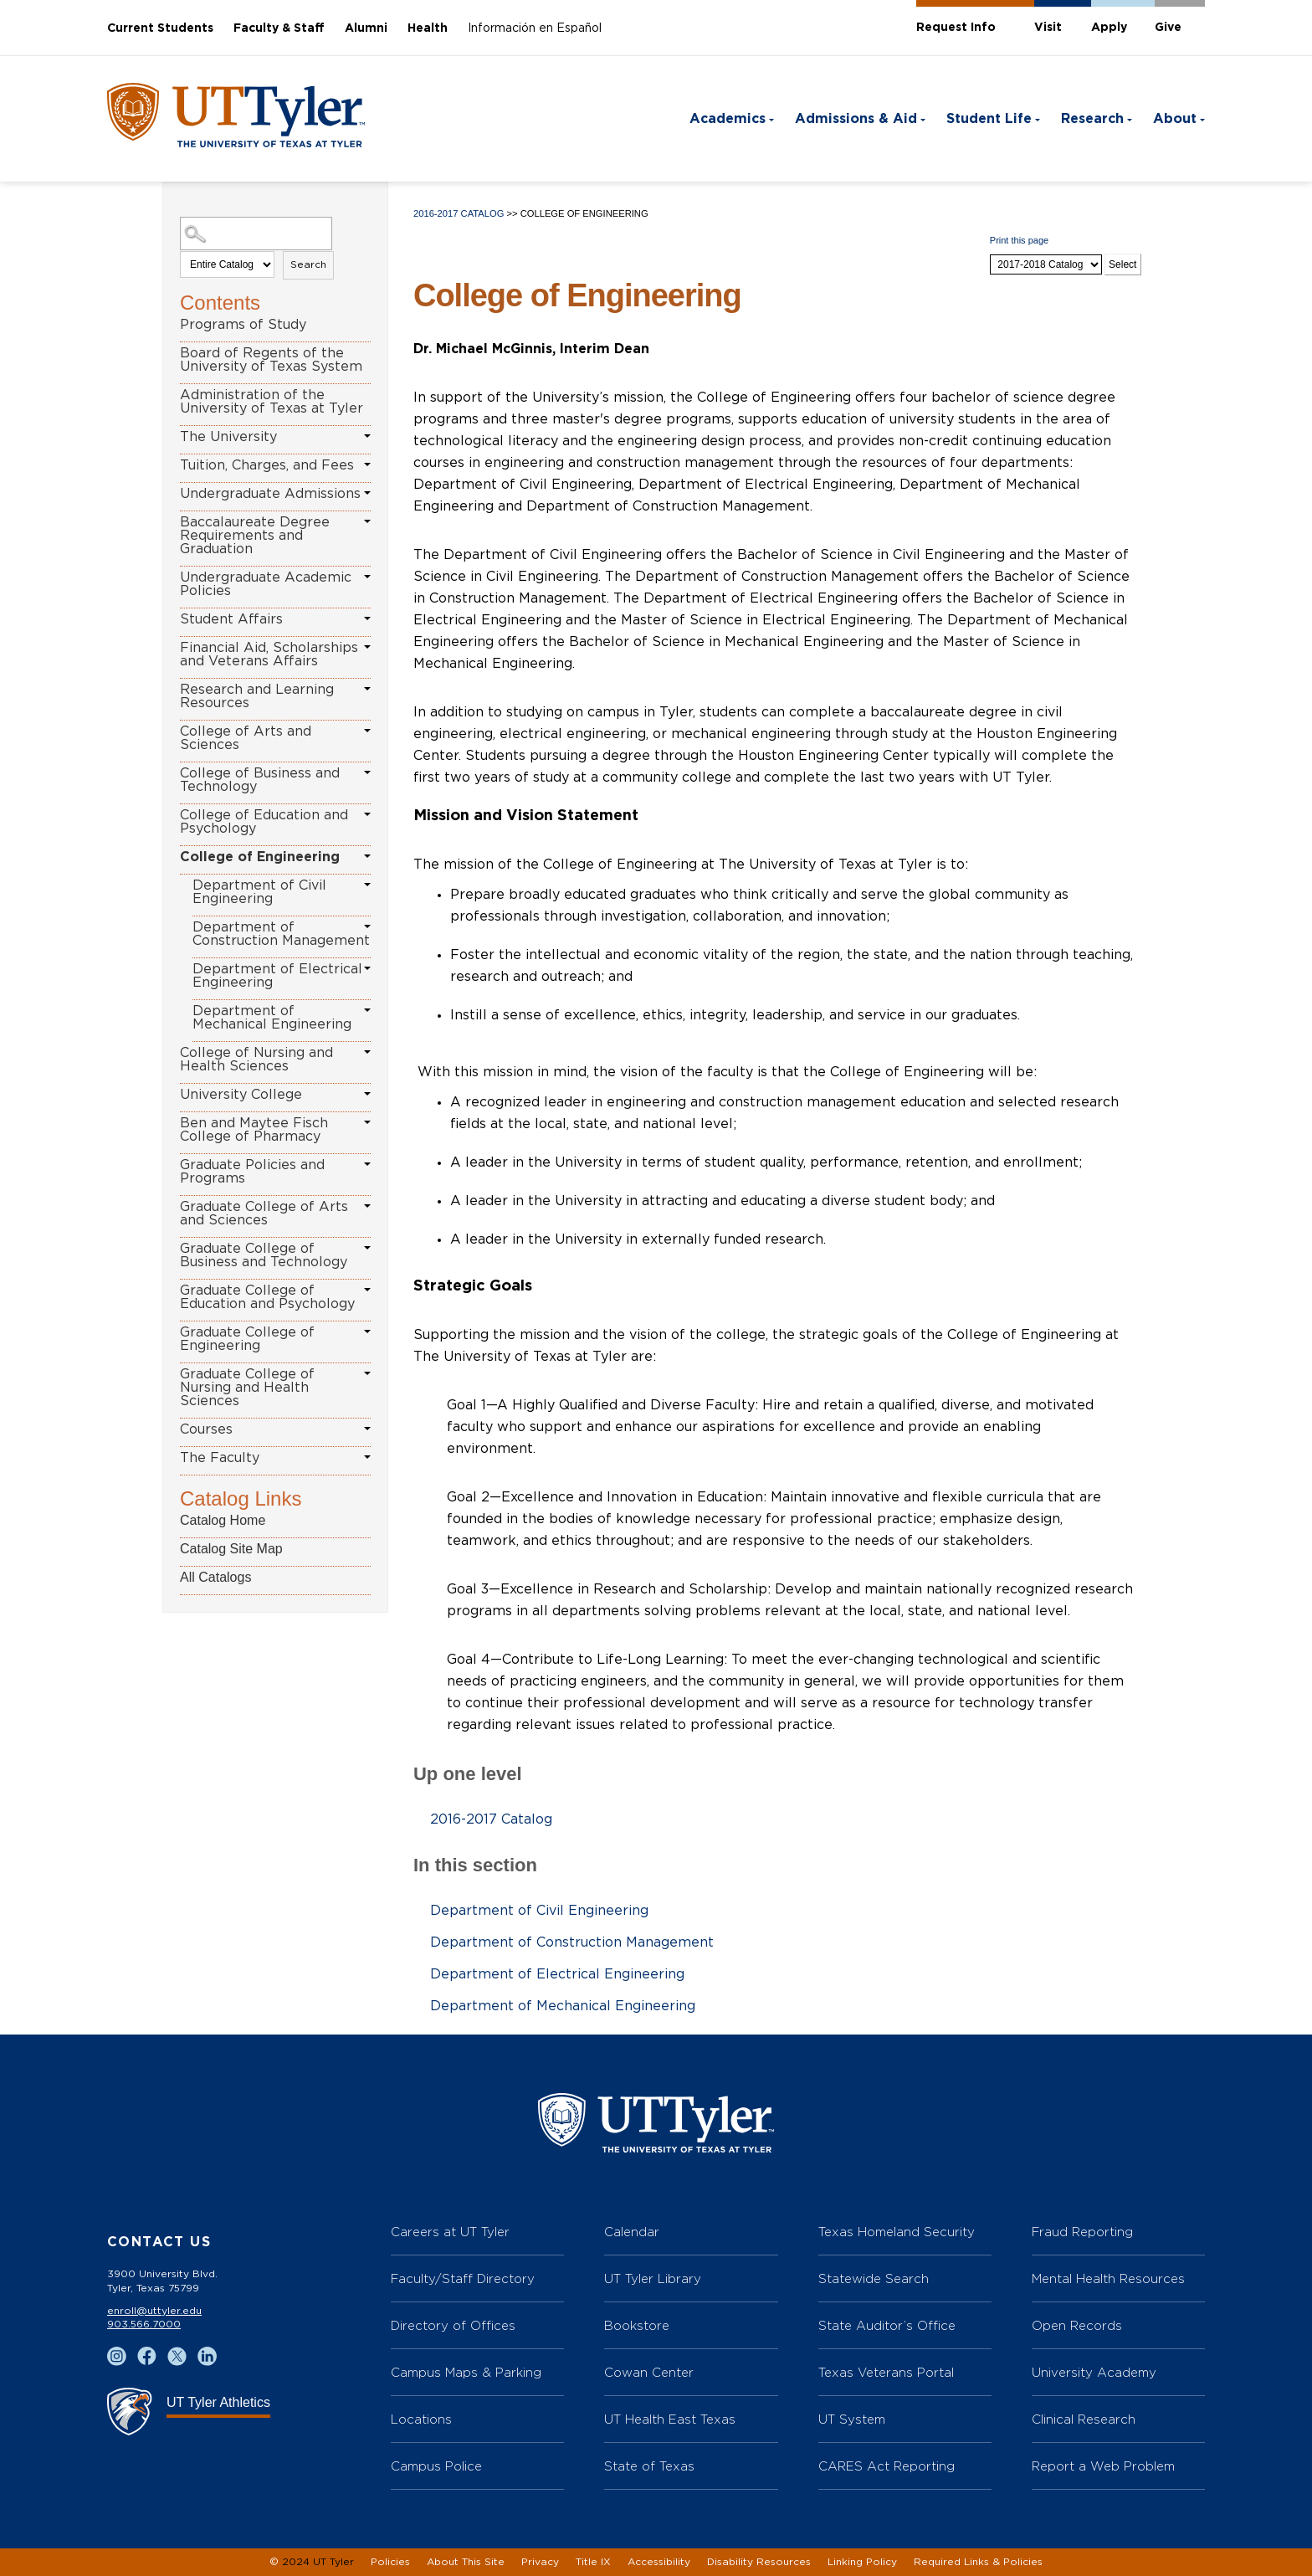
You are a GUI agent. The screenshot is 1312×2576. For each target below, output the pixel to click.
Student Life (989, 119)
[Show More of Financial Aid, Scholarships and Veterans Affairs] (367, 647)
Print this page (1019, 240)
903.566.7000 (144, 2324)
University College (241, 1094)
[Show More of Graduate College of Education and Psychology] (367, 1289)
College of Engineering (260, 857)
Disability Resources (759, 2562)
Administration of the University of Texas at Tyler (271, 401)
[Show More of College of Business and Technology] (367, 772)
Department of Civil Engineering (259, 892)
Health (427, 28)
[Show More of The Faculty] (367, 1457)
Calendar (631, 2231)
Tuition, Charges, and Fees (267, 465)
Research (1092, 119)
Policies (390, 2562)
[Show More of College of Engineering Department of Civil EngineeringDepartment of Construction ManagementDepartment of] (367, 856)
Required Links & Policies (978, 2562)
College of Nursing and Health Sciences (256, 1059)
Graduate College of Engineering (247, 1339)
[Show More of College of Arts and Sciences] (367, 730)
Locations (421, 2419)
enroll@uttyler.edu (154, 2311)
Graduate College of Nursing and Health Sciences (247, 1388)
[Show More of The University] (367, 436)
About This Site (466, 2562)
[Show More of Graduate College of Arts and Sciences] (367, 1206)
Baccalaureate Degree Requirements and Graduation (255, 536)
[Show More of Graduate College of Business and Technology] (367, 1248)
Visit (1048, 27)
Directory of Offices (453, 2325)
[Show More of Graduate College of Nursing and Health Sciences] (367, 1373)
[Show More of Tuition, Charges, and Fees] (367, 464)
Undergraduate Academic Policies (265, 584)
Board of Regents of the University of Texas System (271, 359)
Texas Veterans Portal (886, 2372)
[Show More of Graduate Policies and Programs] (367, 1164)
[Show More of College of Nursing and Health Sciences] (367, 1052)
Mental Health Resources (1108, 2278)
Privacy (540, 2562)
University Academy (1094, 2372)
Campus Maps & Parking (466, 2372)
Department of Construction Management (281, 934)
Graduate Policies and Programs (252, 1171)
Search (308, 264)
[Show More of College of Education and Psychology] (367, 814)
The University (228, 437)
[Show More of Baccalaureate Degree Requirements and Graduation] (367, 521)
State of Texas (649, 2466)
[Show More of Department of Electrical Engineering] (367, 968)
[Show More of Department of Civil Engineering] (367, 884)
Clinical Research (1083, 2419)
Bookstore (636, 2325)
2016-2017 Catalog (458, 213)
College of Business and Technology (260, 780)
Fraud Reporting (1082, 2231)
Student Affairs (231, 619)
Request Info (956, 27)
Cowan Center (649, 2372)
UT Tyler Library (652, 2278)
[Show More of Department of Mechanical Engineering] (367, 1010)
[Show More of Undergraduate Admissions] (367, 493)
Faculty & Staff (279, 28)
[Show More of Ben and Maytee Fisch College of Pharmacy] (367, 1122)
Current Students (160, 28)
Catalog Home (222, 1520)
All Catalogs (215, 1577)
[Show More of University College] (367, 1094)
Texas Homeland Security (896, 2231)
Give (1168, 27)
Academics (727, 119)
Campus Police (436, 2466)
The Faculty (219, 1458)
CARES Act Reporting (886, 2466)
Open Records (1077, 2325)
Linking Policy (862, 2562)
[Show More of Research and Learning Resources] (367, 688)
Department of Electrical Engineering (277, 975)
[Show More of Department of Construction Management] (367, 926)
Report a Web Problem (1103, 2466)
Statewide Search (873, 2278)
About (1175, 119)
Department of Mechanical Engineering (271, 1017)
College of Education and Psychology (264, 821)
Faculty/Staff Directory (463, 2278)
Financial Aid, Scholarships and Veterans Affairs (269, 654)
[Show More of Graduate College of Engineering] (367, 1331)
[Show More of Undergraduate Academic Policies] (367, 576)
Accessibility (659, 2562)
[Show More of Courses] (367, 1428)
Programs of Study (243, 324)
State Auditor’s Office (887, 2325)
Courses (206, 1429)
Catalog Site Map (231, 1549)
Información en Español (535, 28)
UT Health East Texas (669, 2419)
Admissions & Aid (856, 119)
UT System (851, 2419)
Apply (1109, 27)
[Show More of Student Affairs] (367, 618)
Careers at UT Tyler (450, 2231)
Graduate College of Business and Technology (263, 1255)
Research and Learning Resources (257, 696)
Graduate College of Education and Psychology (267, 1297)
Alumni (366, 28)
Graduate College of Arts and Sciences (264, 1213)
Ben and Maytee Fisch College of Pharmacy (254, 1129)
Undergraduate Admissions (270, 493)
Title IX (593, 2562)
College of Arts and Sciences (245, 738)
